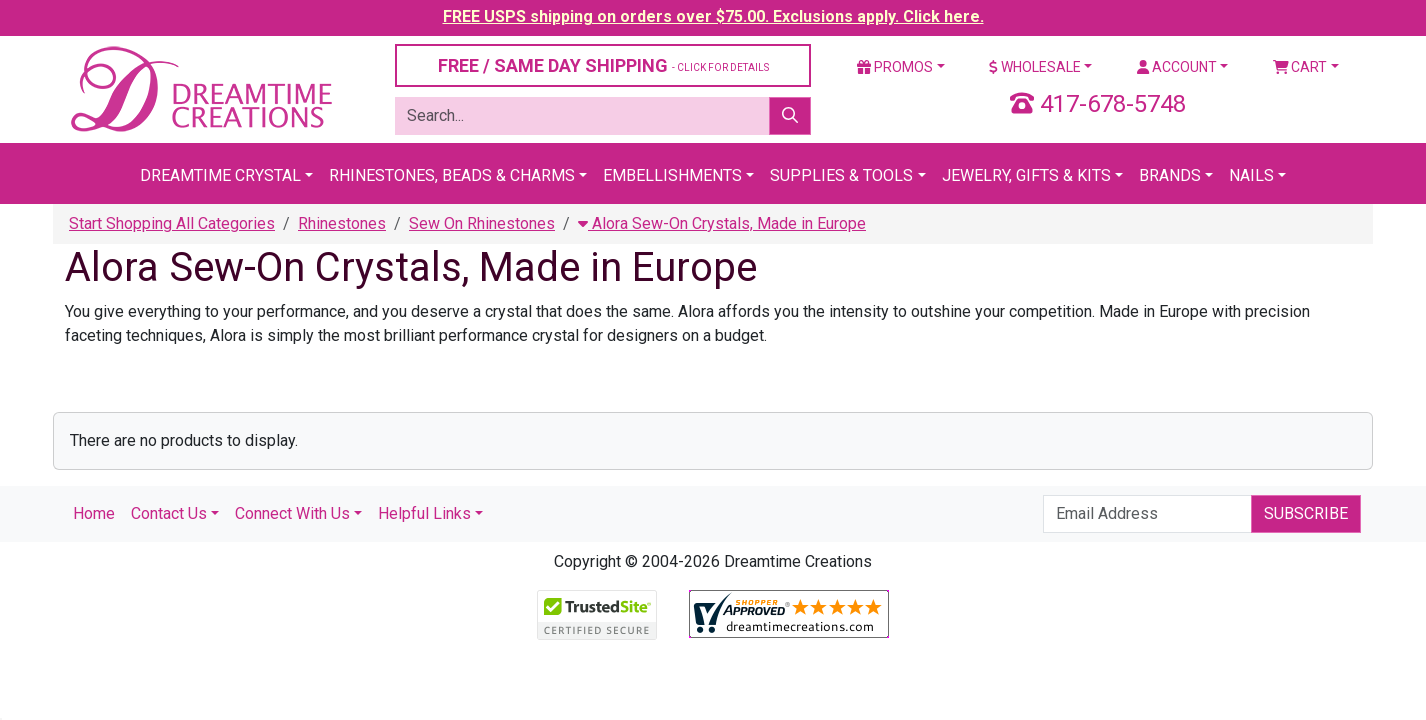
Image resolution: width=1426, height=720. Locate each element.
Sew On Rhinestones (482, 223)
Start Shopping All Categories (172, 223)
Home (94, 513)
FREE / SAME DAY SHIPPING (603, 65)
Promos (895, 67)
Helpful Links (424, 513)
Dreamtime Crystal (220, 175)
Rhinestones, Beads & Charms (452, 175)
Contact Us (169, 513)
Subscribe (1306, 513)
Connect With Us (292, 513)
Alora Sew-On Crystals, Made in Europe (722, 223)
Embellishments (672, 175)
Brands (1170, 175)
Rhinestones (342, 223)
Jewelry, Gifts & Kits (1026, 175)
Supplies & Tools (841, 175)
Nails (1251, 175)
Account (1177, 67)
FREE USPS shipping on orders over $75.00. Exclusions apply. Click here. (713, 16)
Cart (1300, 67)
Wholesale (1035, 67)
